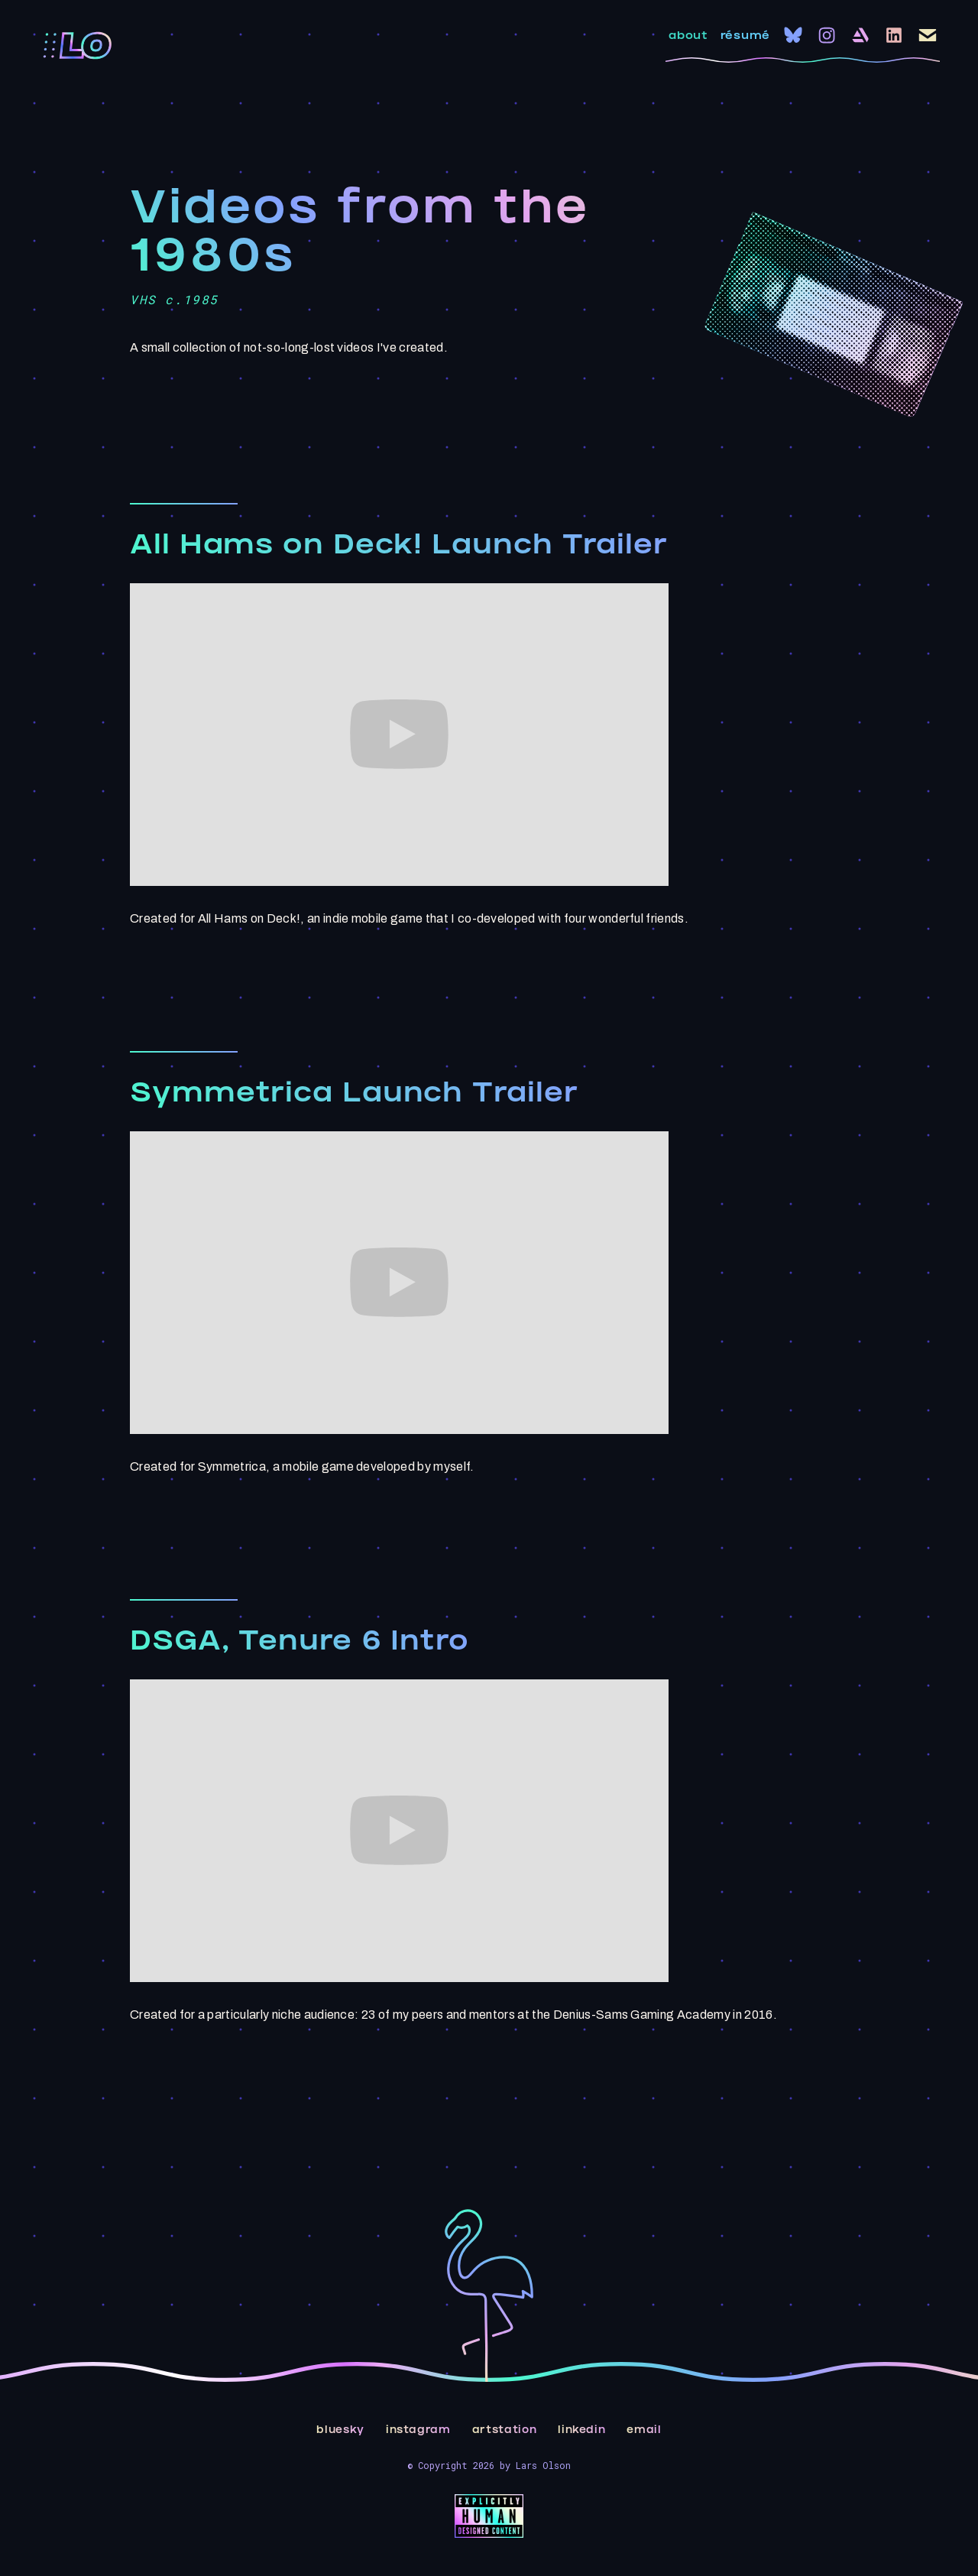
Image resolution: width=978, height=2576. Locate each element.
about (688, 37)
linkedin (581, 2431)
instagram (418, 2431)
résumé (745, 37)
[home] (78, 45)
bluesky (340, 2431)
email (644, 2431)
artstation (504, 2431)
